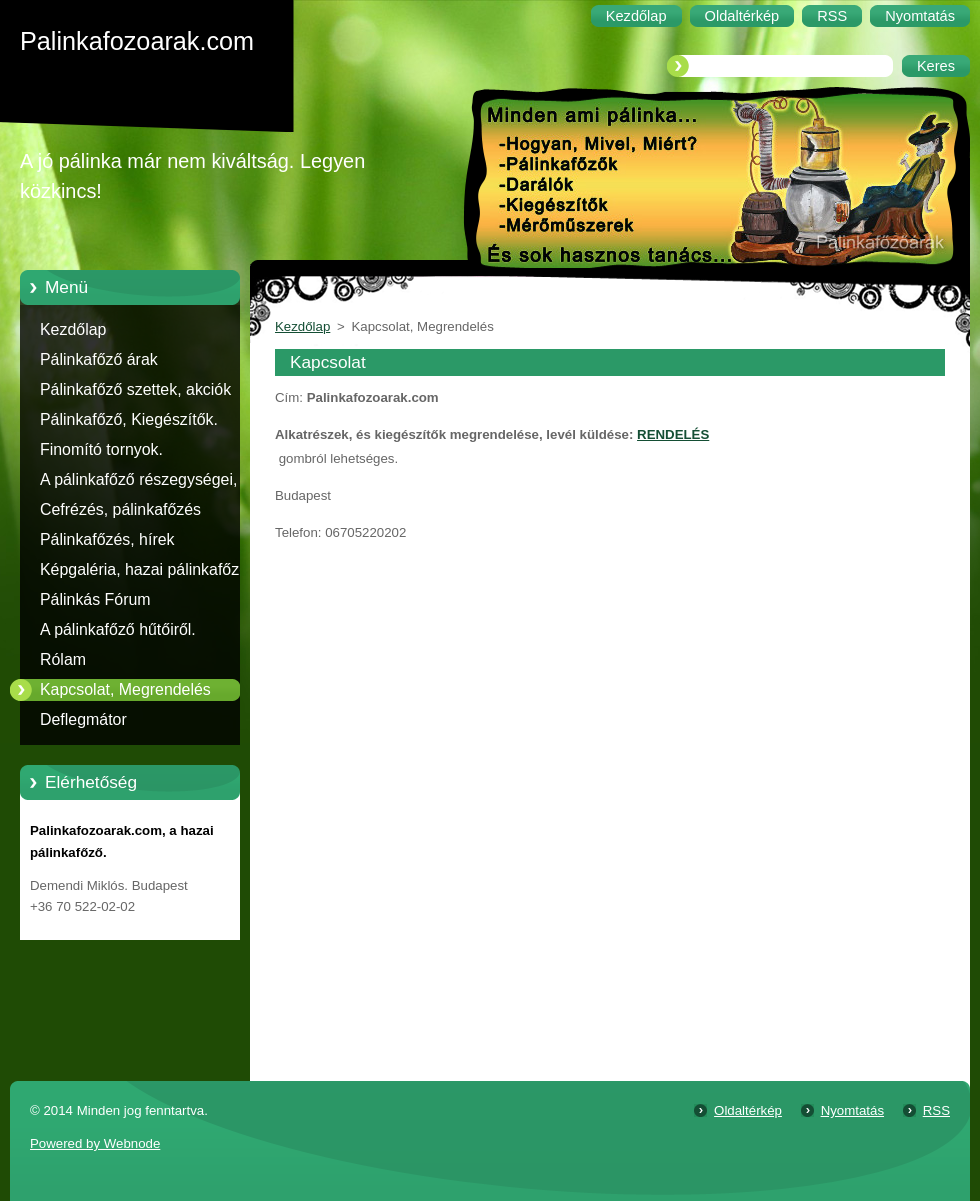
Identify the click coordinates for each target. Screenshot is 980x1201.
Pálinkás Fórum (95, 599)
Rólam (63, 659)
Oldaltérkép (748, 1110)
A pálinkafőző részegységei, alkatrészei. (138, 483)
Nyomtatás (852, 1110)
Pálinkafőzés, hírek (107, 539)
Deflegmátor (83, 719)
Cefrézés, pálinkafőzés (120, 509)
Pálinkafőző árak (99, 359)
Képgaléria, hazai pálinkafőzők (148, 569)
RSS (936, 1110)
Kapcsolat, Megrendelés (125, 689)
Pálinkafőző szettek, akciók (135, 389)
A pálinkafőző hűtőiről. (118, 629)
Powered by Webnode (95, 1143)
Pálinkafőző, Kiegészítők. (129, 419)
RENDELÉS (673, 434)
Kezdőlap (73, 329)
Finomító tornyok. (101, 449)
